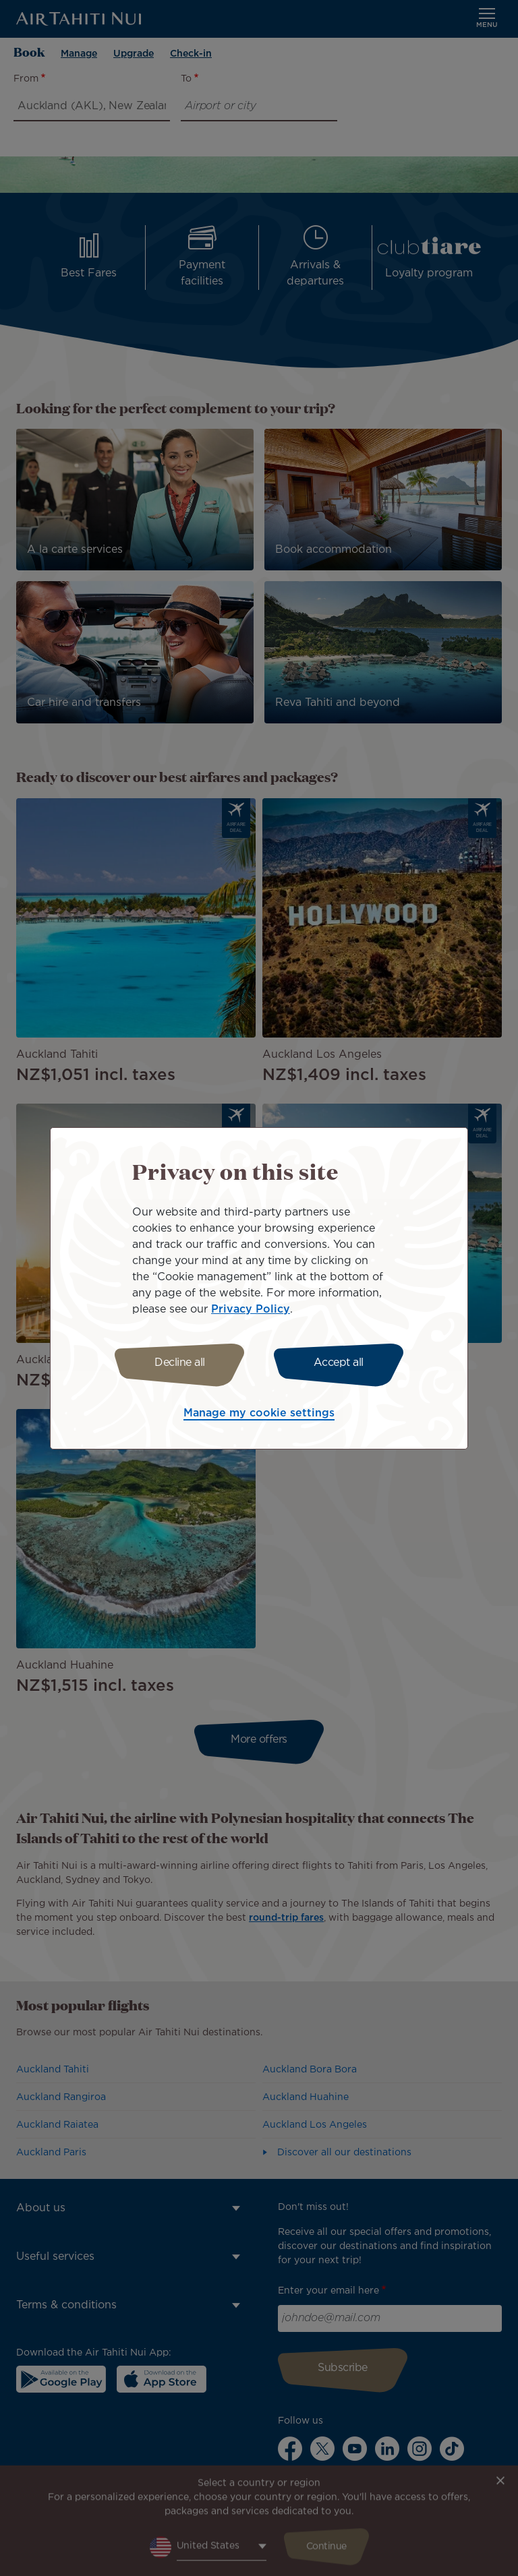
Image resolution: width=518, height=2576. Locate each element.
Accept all (339, 1363)
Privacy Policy (250, 1310)
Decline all (179, 1363)
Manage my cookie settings (259, 1413)
